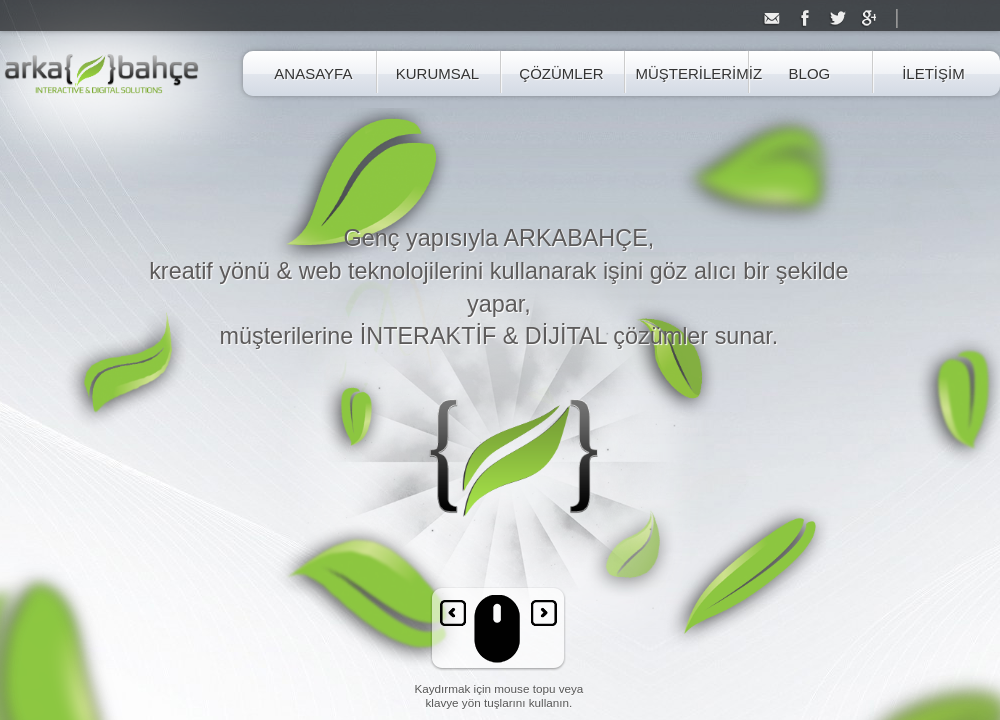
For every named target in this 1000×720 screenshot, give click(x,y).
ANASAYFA (313, 73)
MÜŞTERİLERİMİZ (685, 73)
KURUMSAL (437, 73)
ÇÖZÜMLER (561, 73)
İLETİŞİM (933, 73)
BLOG (810, 73)
